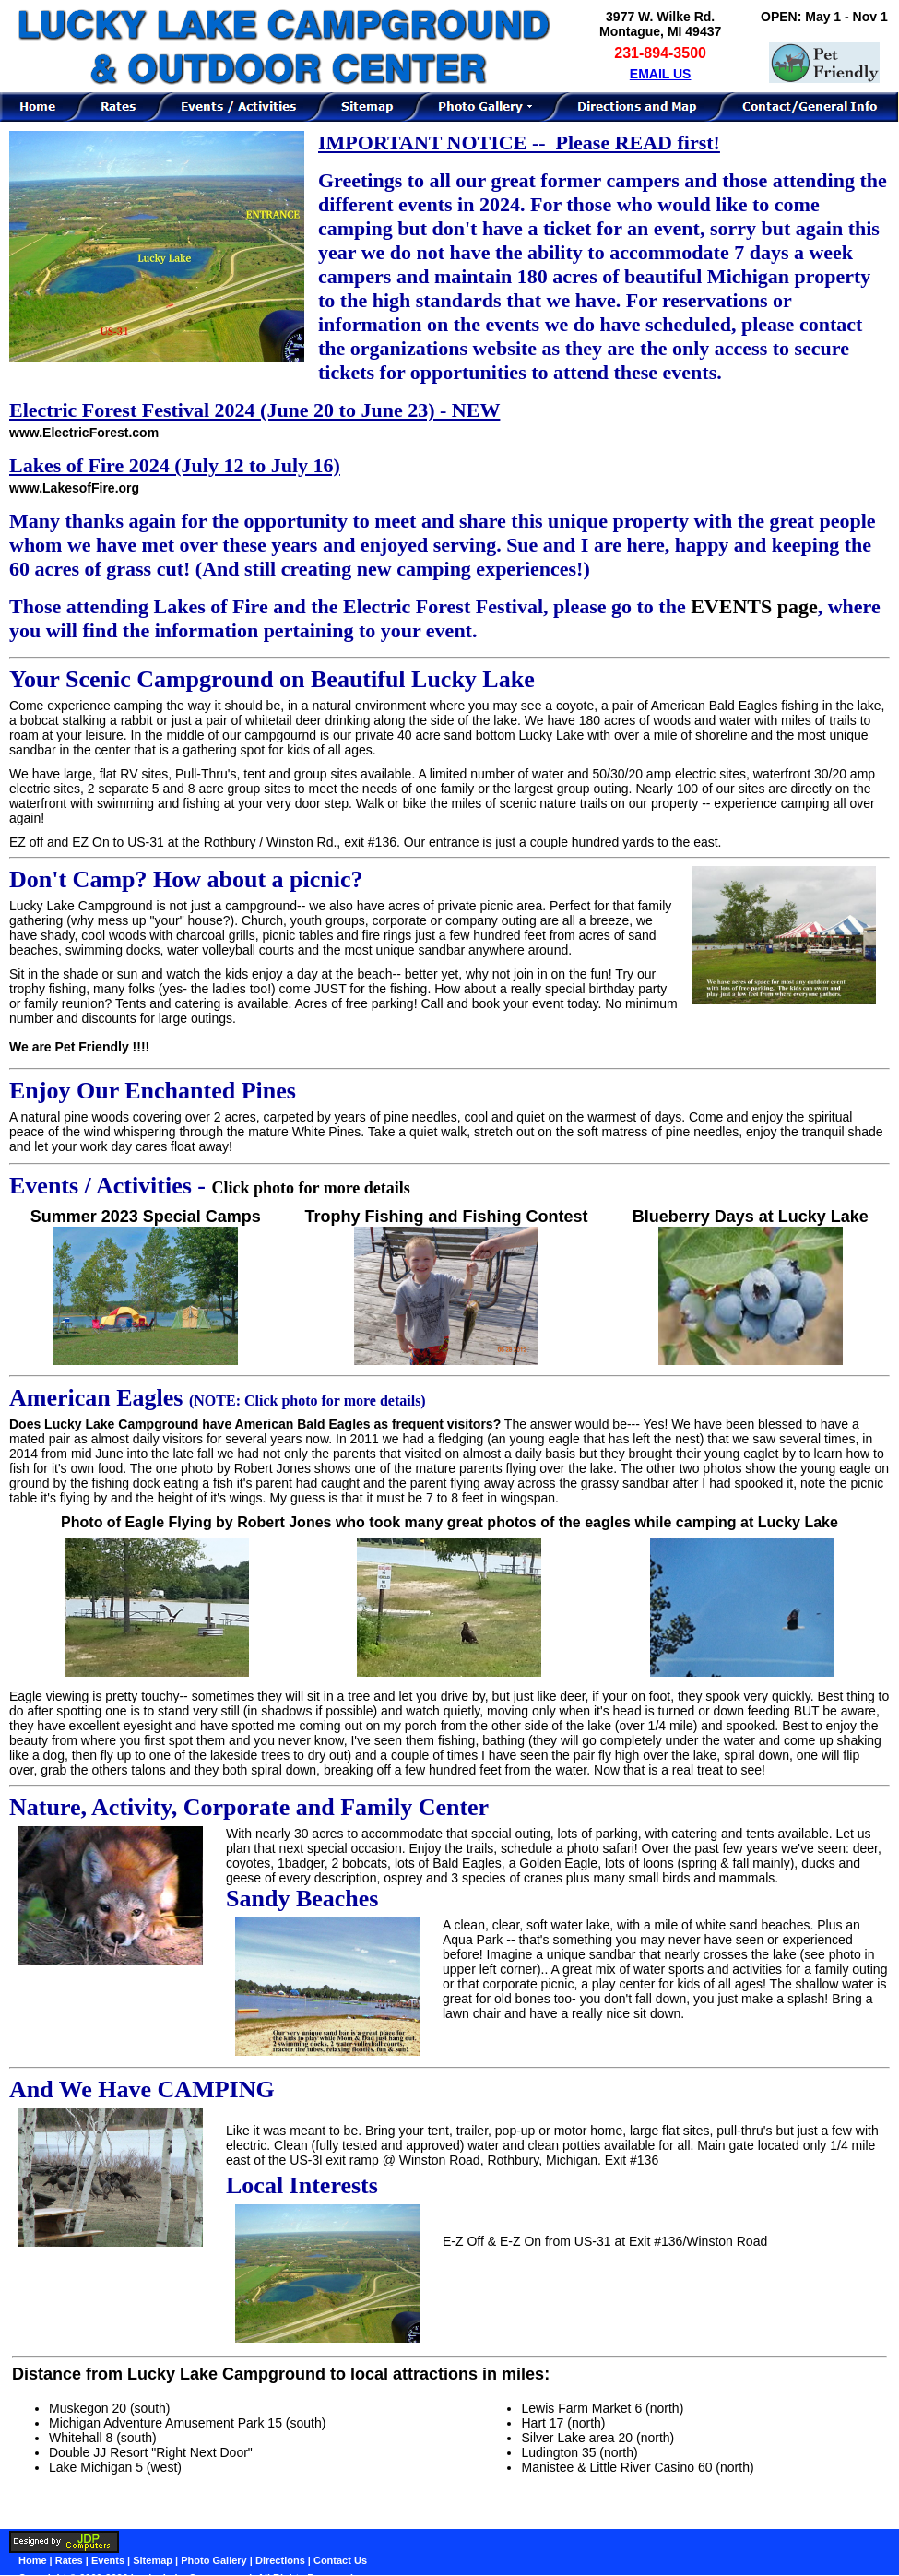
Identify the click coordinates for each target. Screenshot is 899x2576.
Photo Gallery (214, 2560)
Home (32, 2560)
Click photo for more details (311, 1188)
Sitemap (152, 2560)
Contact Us (340, 2560)
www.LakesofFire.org (74, 488)
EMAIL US (661, 73)
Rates (69, 2560)
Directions (280, 2560)
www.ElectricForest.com (84, 432)
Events (107, 2560)
